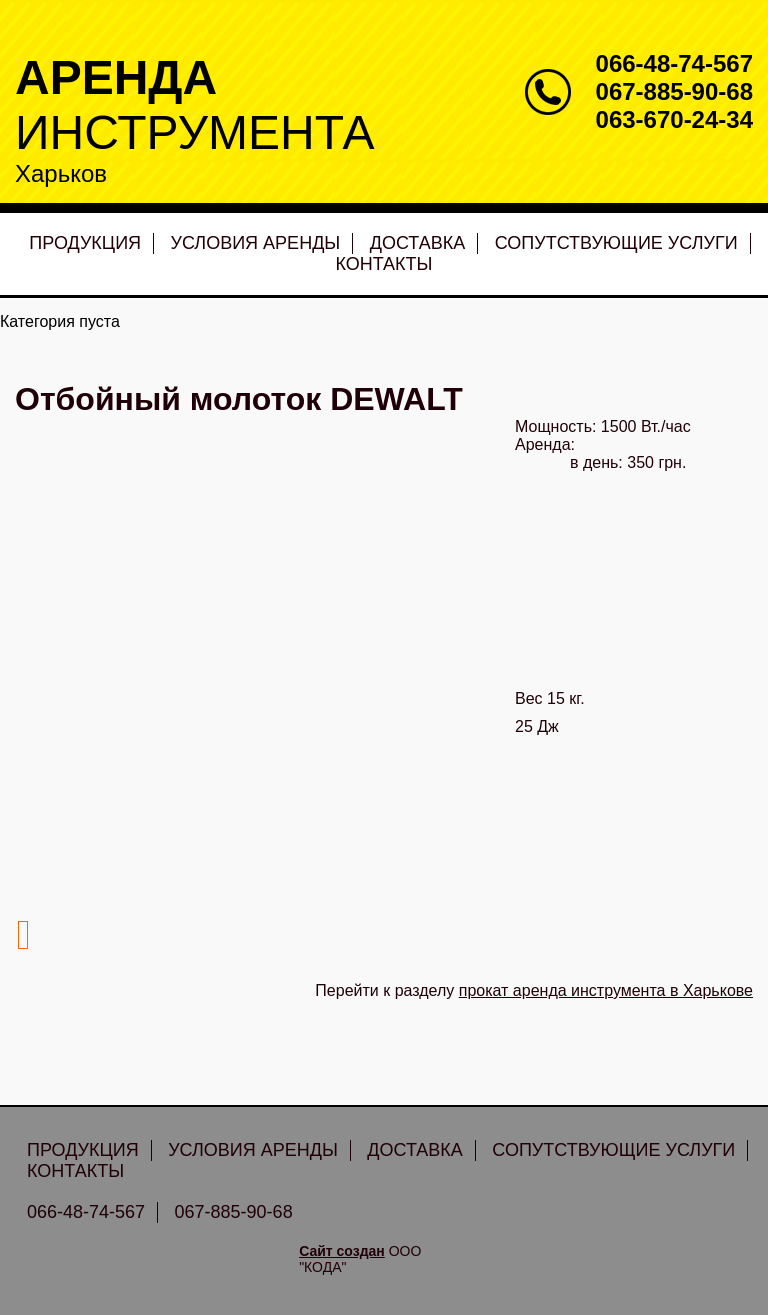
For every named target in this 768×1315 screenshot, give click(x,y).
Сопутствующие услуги (616, 243)
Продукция (85, 243)
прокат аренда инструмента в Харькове (606, 990)
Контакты (383, 264)
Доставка (418, 243)
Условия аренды (256, 243)
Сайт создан (342, 1251)
